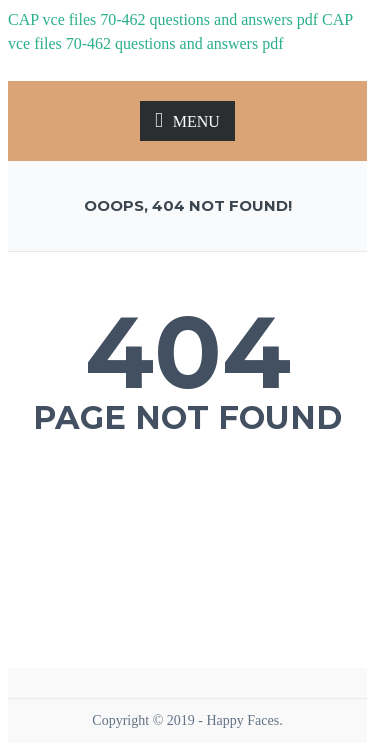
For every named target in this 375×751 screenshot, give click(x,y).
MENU (187, 120)
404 (188, 352)
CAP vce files (52, 19)
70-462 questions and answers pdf (209, 19)
